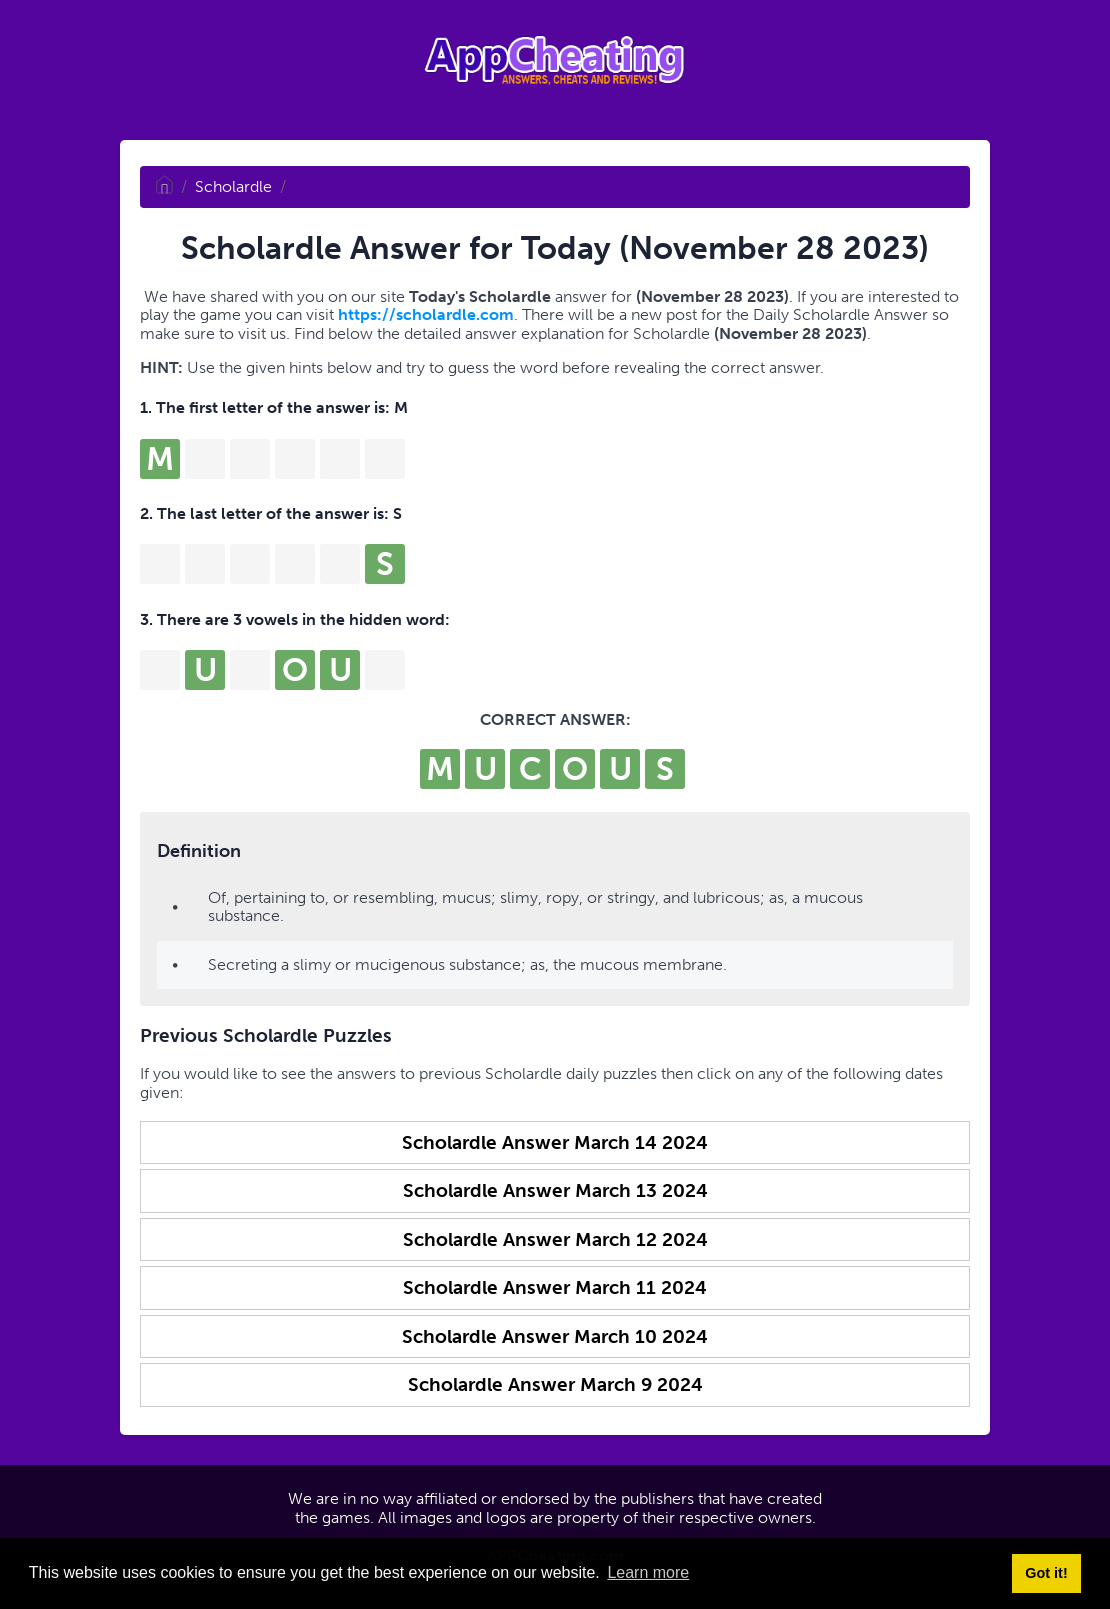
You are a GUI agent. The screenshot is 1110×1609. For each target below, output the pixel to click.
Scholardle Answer (555, 1142)
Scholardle (233, 186)
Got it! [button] (1046, 1573)
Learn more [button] (648, 1572)
